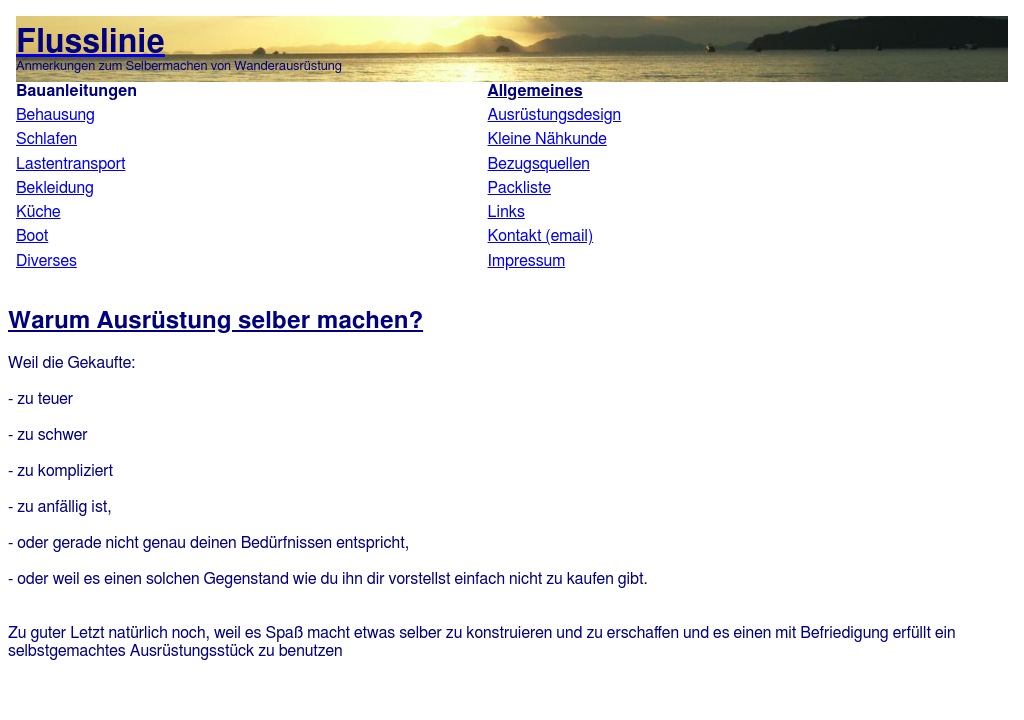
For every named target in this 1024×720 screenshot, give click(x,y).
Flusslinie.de (512, 148)
